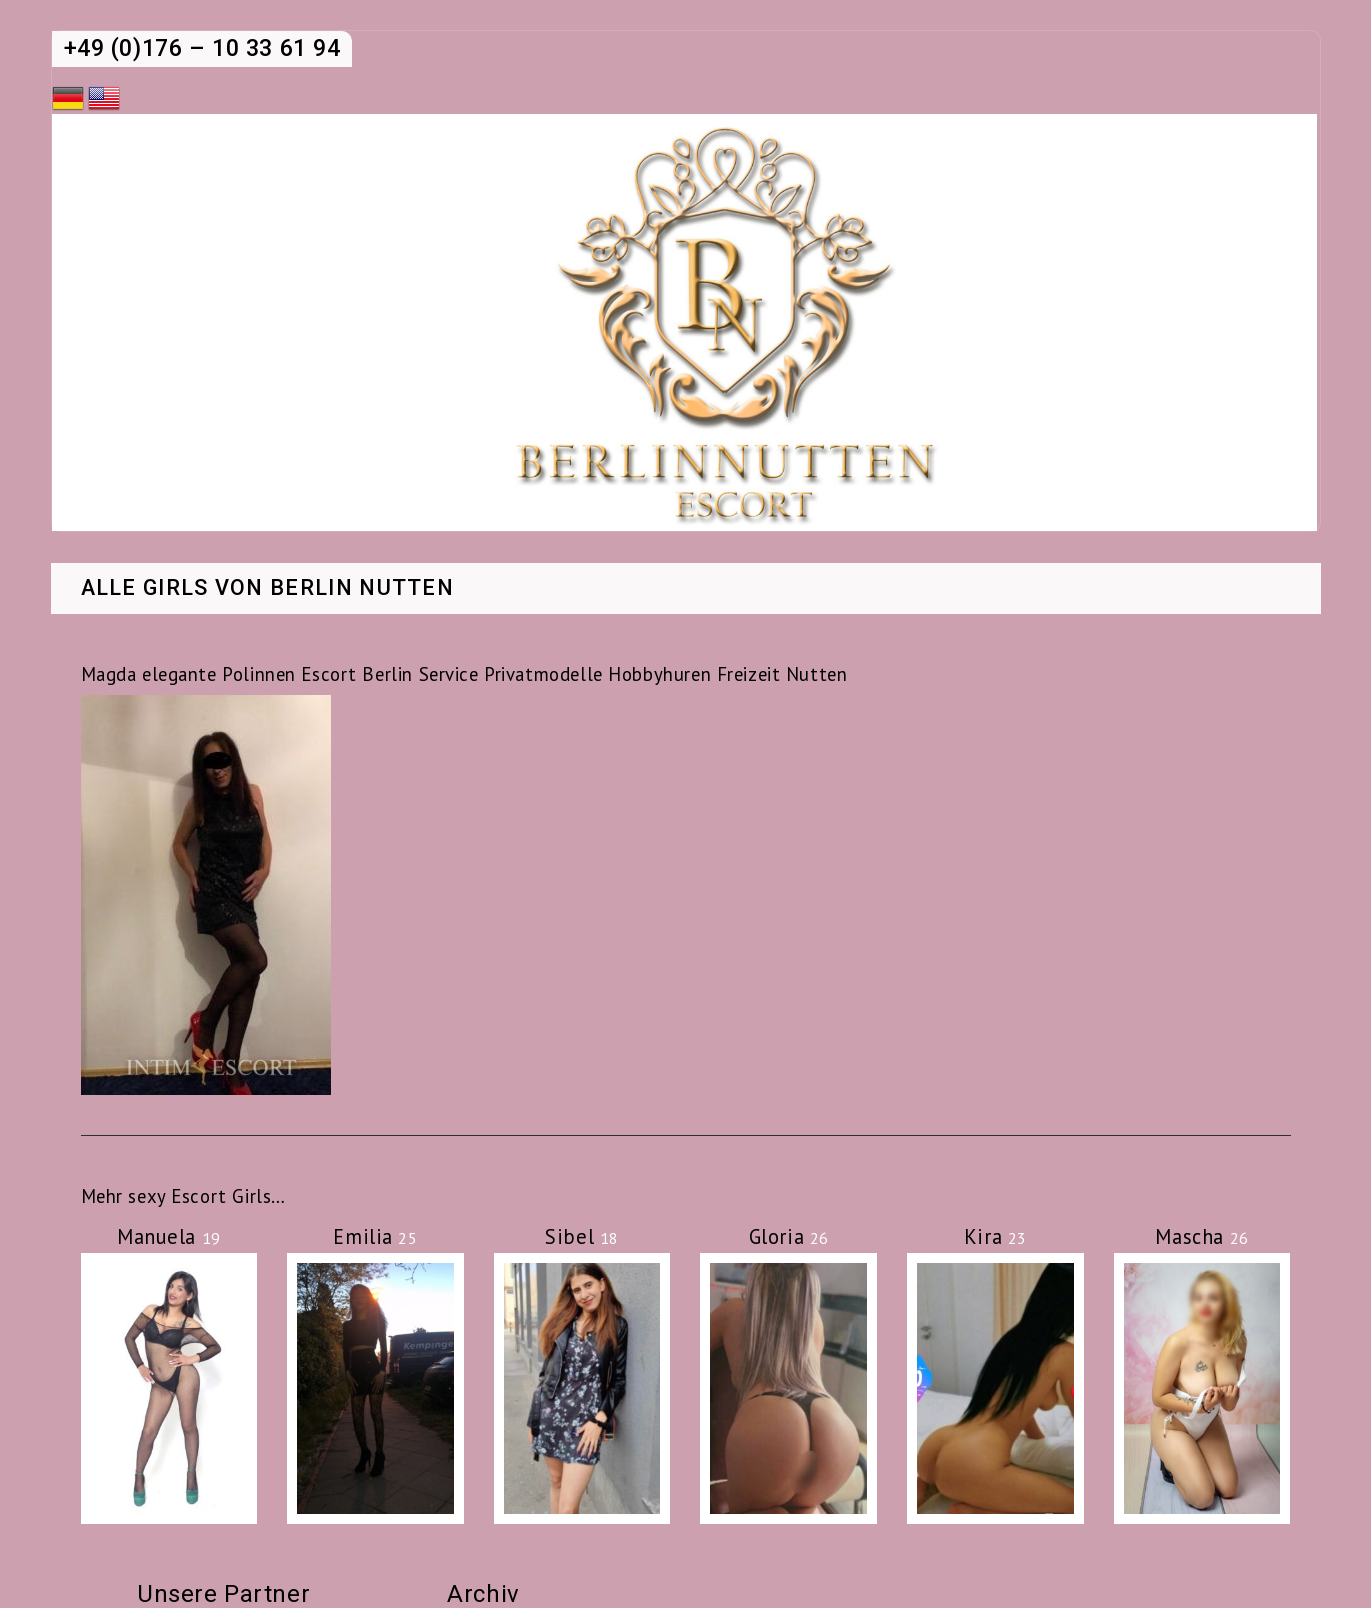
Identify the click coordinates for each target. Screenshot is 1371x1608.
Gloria (789, 1236)
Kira (995, 1236)
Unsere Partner (223, 1594)
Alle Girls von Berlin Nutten (268, 589)
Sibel (582, 1236)
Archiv (483, 1594)
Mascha (1201, 1236)
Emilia (375, 1236)
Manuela (169, 1236)
